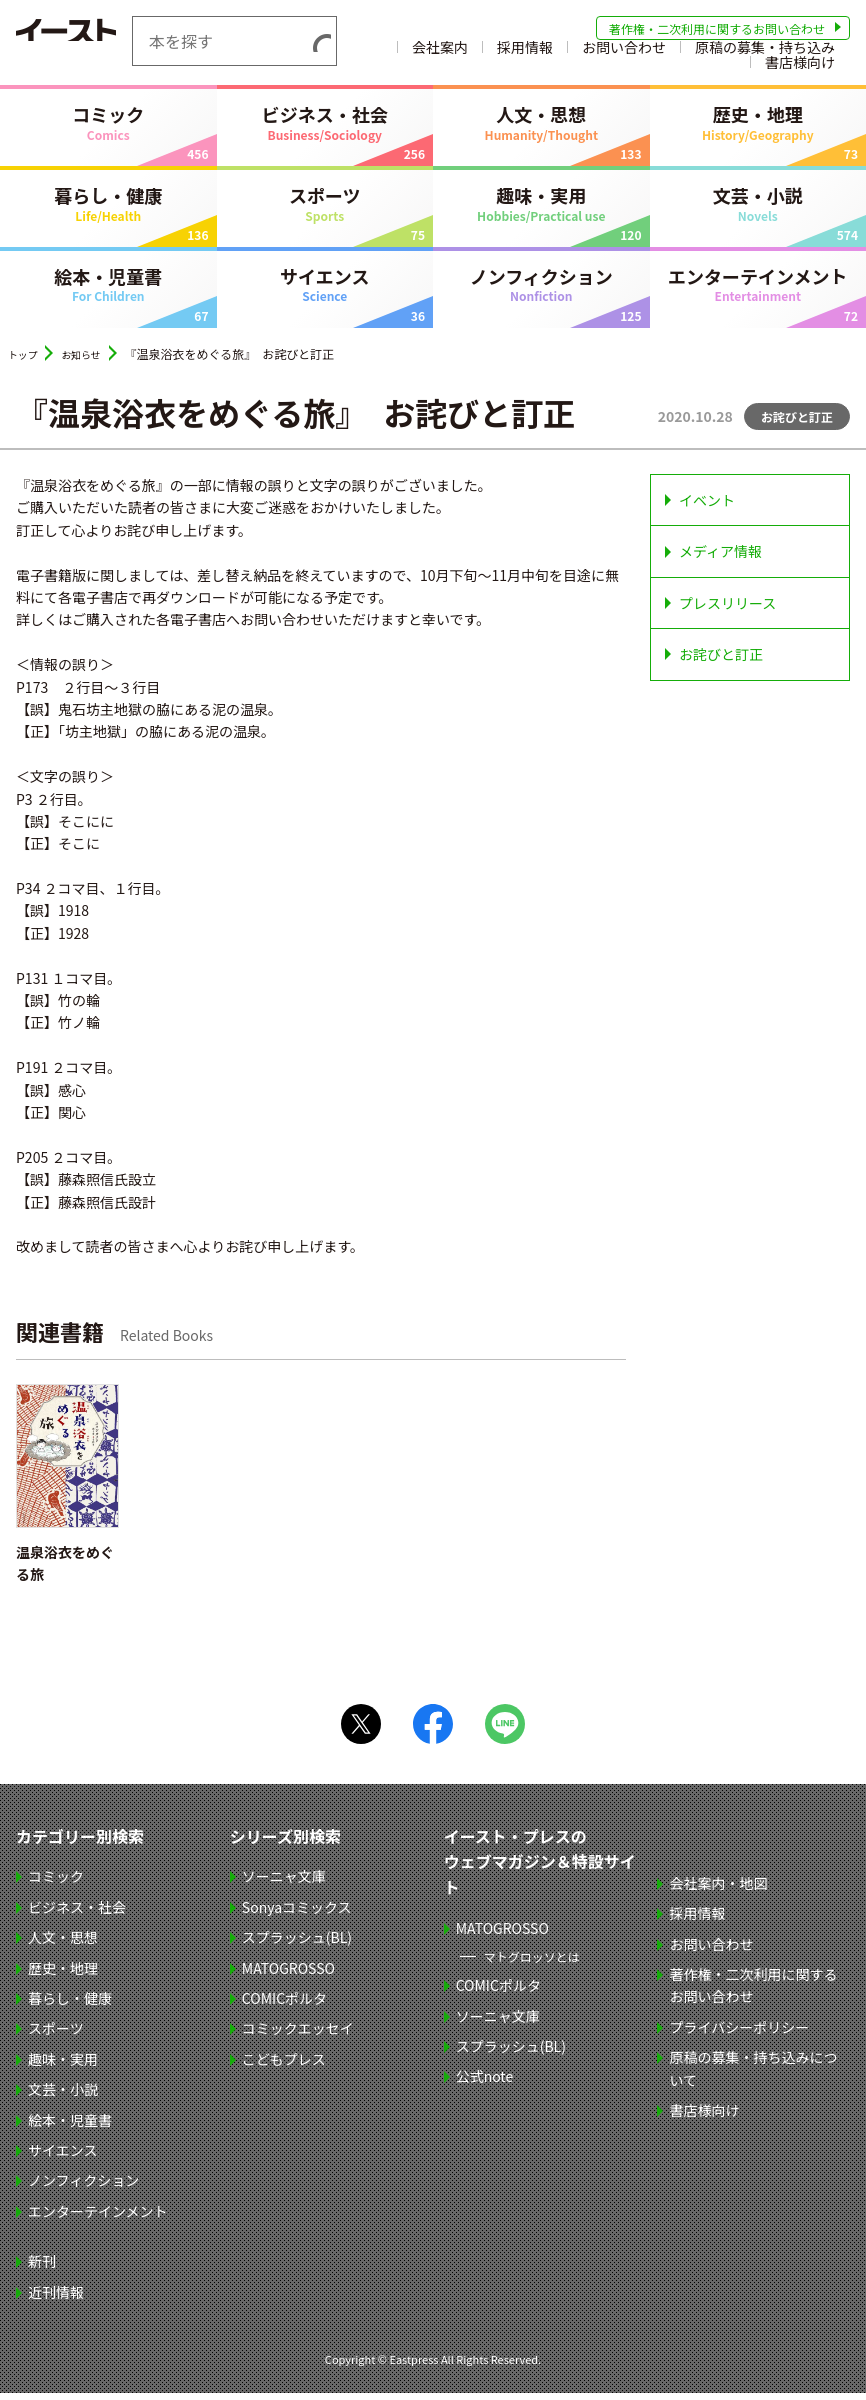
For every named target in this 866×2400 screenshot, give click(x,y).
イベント (707, 508)
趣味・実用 (541, 211)
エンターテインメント (758, 292)
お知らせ (92, 361)
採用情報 (694, 55)
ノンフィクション (541, 292)
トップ (26, 361)
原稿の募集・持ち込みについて (753, 2076)
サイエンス (325, 292)
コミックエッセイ (298, 2036)
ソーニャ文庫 (284, 1884)
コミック (108, 130)
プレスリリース (727, 610)
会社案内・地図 (718, 1890)
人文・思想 (541, 130)
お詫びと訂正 (721, 662)
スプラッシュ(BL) (297, 1945)
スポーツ (325, 211)
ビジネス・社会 (325, 130)
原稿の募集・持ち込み (666, 70)
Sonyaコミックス (297, 1914)
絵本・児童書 (108, 292)
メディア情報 (720, 559)
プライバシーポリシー (739, 2034)
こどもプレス (284, 2066)
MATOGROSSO (288, 1975)
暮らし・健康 (108, 211)
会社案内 (609, 55)
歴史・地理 (758, 130)
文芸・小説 (758, 211)
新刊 (42, 2269)
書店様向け (800, 70)
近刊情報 (56, 2299)
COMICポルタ (284, 2005)
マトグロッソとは (532, 1963)
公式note (485, 2084)
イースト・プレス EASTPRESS (116, 41)
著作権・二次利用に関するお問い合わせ (717, 28)
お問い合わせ (793, 55)
